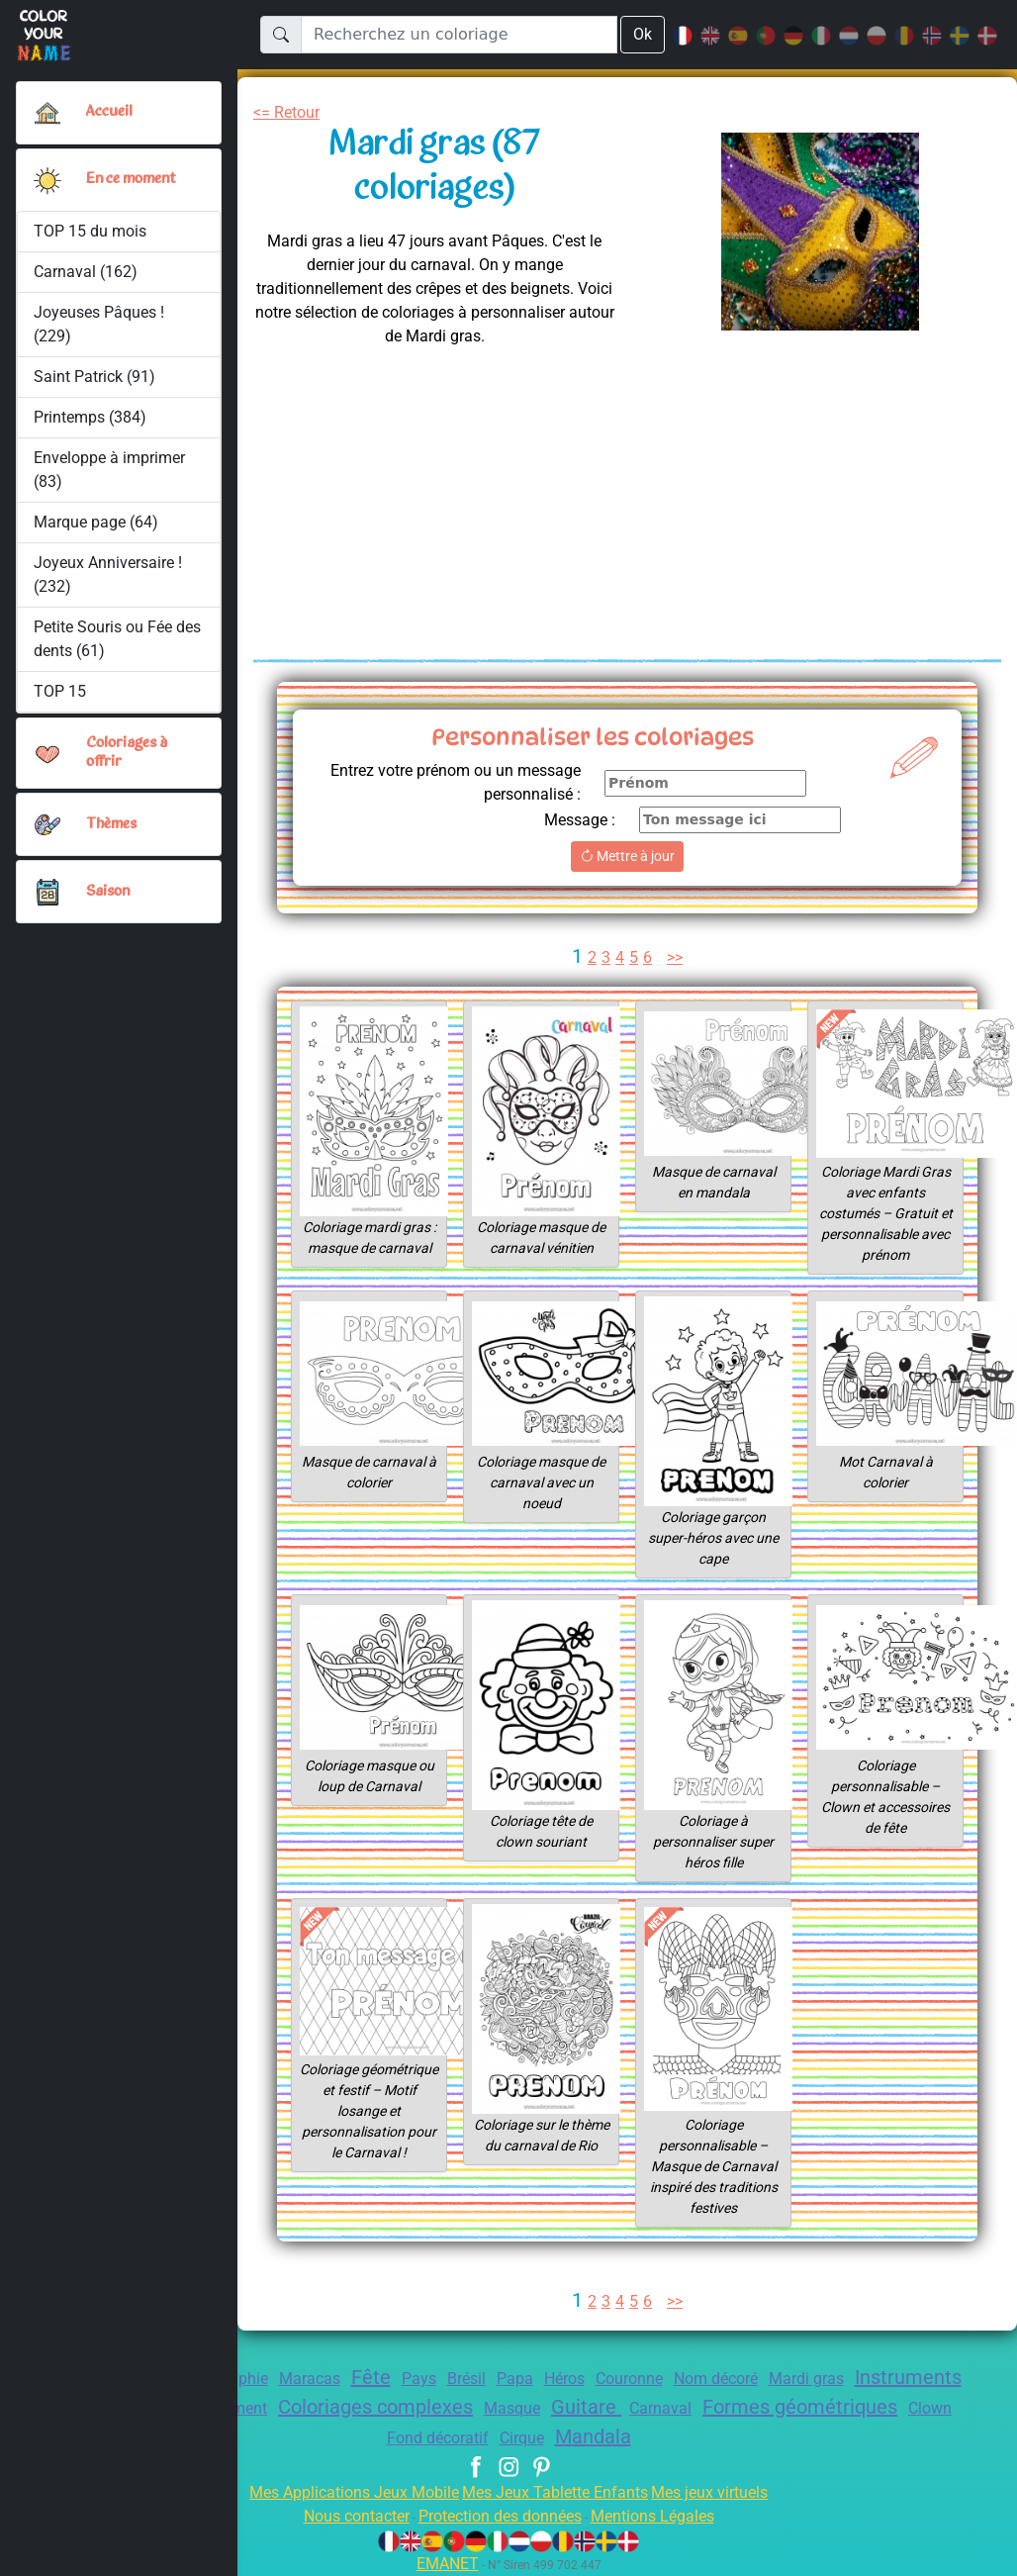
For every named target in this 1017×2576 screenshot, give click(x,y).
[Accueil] (47, 113)
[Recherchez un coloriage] (458, 34)
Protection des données (499, 2516)
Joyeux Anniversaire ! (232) (109, 574)
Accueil (110, 112)
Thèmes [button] (112, 824)
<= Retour (290, 112)
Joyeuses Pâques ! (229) (100, 324)
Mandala (697, 2436)
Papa (574, 2378)
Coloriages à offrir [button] (128, 752)
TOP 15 (61, 691)
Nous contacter (341, 2516)
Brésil (521, 2378)
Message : (577, 819)
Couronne (698, 2378)
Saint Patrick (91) (94, 376)
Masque (674, 2408)
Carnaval (832, 2408)
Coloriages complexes (528, 2407)
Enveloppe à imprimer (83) (111, 469)
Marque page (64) (96, 522)
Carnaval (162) (86, 271)
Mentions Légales (667, 2516)
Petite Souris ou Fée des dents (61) (105, 639)
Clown (440, 2438)
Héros (626, 2378)
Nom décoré (792, 2378)
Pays (469, 2378)
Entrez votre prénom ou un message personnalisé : (480, 782)
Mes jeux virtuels (722, 2492)
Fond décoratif (531, 2438)
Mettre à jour (627, 856)
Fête (420, 2377)
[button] (47, 180)
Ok (642, 34)
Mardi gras (890, 2378)
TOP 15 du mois (90, 231)
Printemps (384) (90, 417)
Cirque (622, 2438)
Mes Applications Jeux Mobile (343, 2492)
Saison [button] (108, 892)
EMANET (444, 2563)
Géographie (270, 2378)
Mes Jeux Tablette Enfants (557, 2492)
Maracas (356, 2378)
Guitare (752, 2407)
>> (677, 957)
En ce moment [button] (135, 179)
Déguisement (363, 2408)
